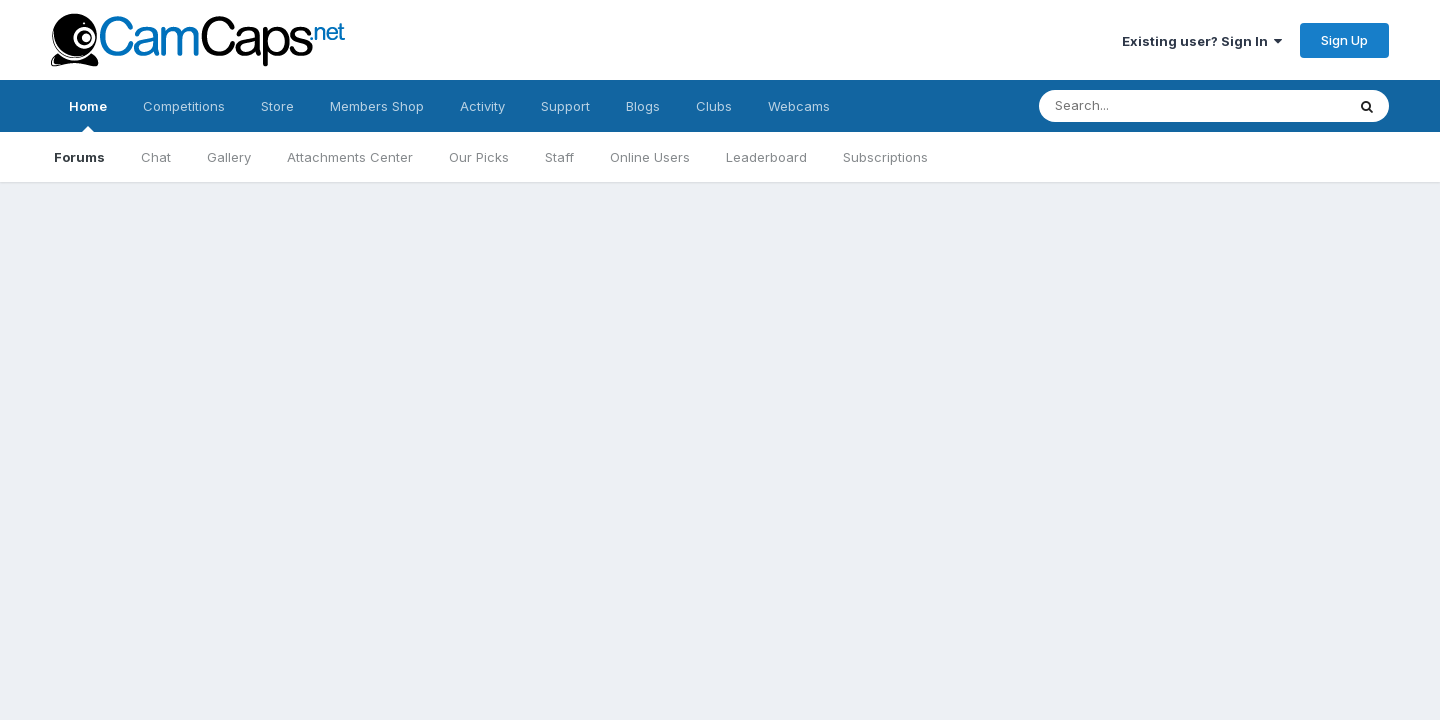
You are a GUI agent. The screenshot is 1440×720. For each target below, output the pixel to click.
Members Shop (377, 106)
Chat (156, 157)
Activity (482, 106)
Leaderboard (766, 157)
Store (277, 106)
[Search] (1172, 106)
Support (565, 106)
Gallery (229, 157)
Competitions (184, 106)
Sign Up (1344, 40)
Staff (559, 157)
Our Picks (479, 157)
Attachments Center (350, 157)
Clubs (714, 106)
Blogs (643, 106)
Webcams (799, 106)
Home (88, 115)
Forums (79, 157)
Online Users (650, 157)
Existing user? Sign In (1202, 41)
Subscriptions (885, 157)
